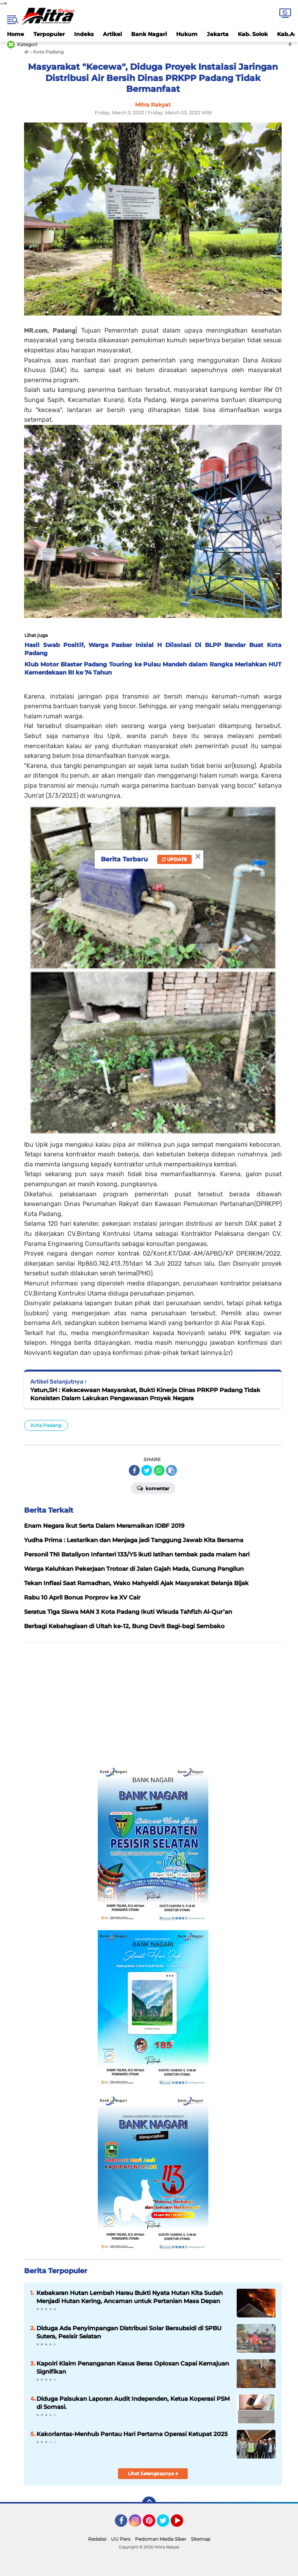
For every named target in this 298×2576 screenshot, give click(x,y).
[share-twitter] (146, 1470)
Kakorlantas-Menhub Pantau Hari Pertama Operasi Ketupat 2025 (132, 2434)
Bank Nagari (149, 34)
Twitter (166, 2524)
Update (174, 859)
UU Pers (120, 2539)
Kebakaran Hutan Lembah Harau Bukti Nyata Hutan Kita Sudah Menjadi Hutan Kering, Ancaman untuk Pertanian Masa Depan (129, 2297)
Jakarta (218, 34)
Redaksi (97, 2539)
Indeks (84, 34)
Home (15, 34)
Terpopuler (49, 34)
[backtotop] (149, 2503)
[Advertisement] (153, 1704)
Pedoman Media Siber (160, 2539)
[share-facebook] (134, 1470)
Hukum (187, 34)
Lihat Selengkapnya (153, 2473)
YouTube (182, 2524)
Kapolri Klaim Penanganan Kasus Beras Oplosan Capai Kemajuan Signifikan (132, 2367)
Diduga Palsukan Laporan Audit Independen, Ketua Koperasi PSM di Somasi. (133, 2402)
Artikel (112, 34)
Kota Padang (46, 1425)
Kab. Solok (253, 34)
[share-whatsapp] (159, 1470)
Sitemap (200, 2539)
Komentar (153, 1487)
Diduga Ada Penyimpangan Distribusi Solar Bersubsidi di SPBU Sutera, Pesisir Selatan (129, 2332)
